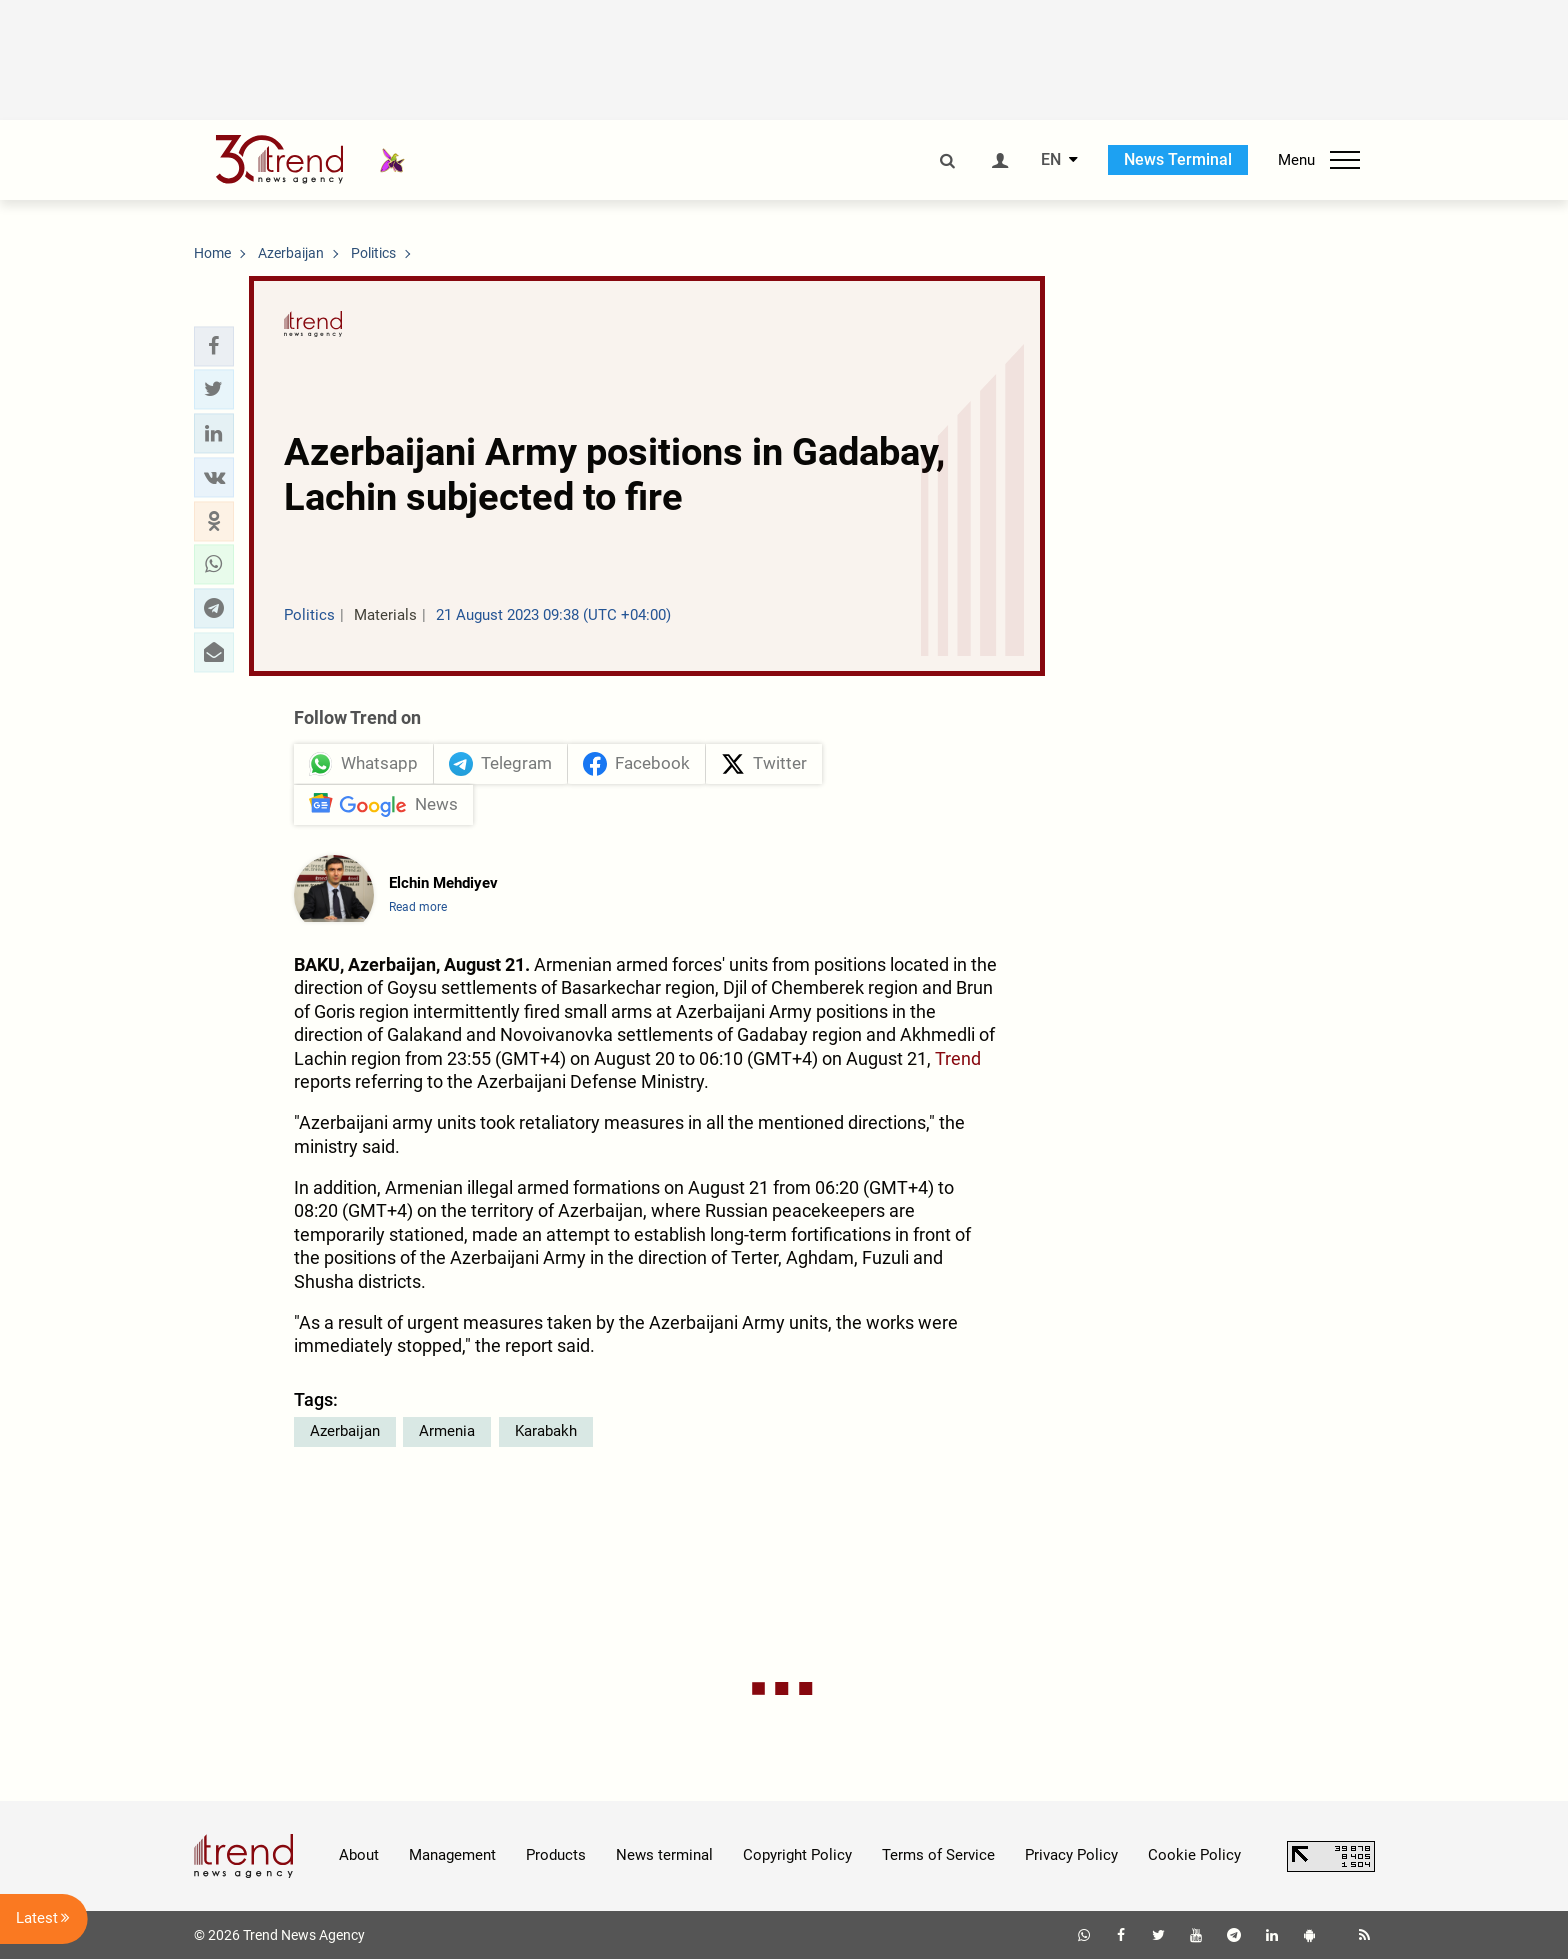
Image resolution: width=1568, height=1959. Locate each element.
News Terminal (1178, 159)
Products (556, 1855)
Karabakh (546, 1431)
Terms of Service (938, 1855)
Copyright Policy (797, 1855)
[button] (214, 346)
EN (1051, 160)
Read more (418, 907)
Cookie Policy (1194, 1855)
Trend (958, 1058)
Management (452, 1855)
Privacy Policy (1071, 1855)
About (359, 1855)
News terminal (664, 1855)
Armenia (447, 1431)
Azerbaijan (345, 1431)
